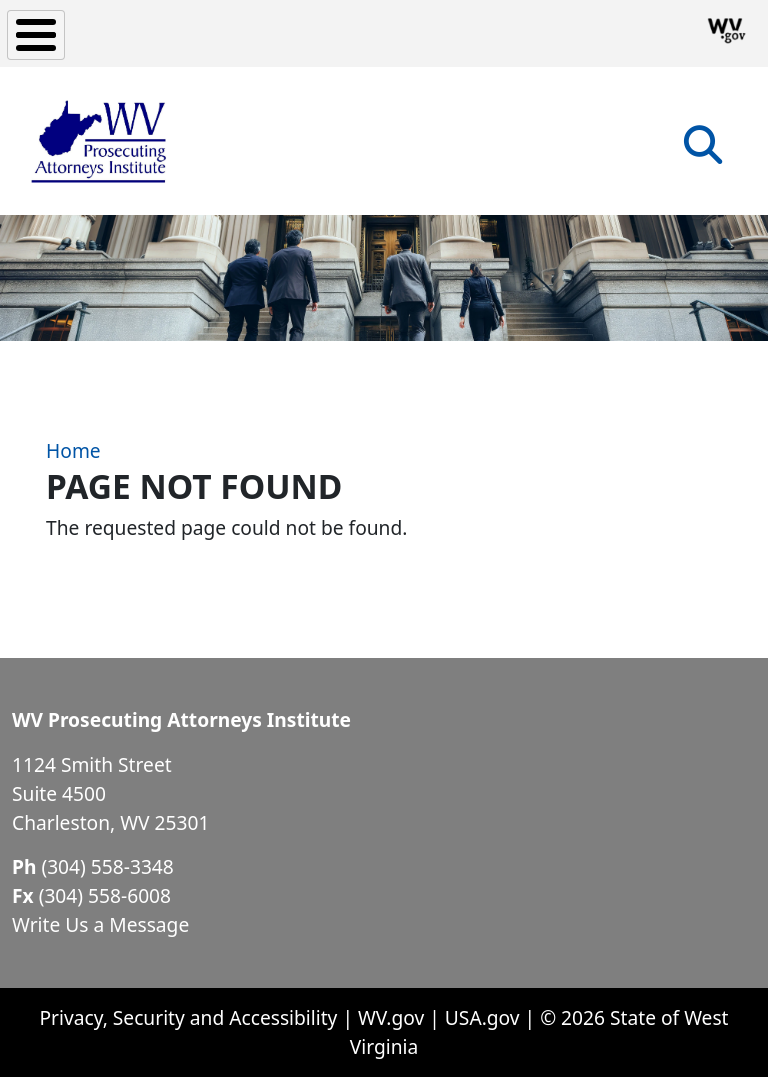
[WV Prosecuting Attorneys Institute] (100, 140)
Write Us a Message (100, 924)
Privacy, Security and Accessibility (188, 1017)
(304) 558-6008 (105, 895)
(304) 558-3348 (107, 866)
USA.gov (482, 1017)
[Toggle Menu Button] (36, 35)
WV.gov (391, 1017)
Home (73, 450)
